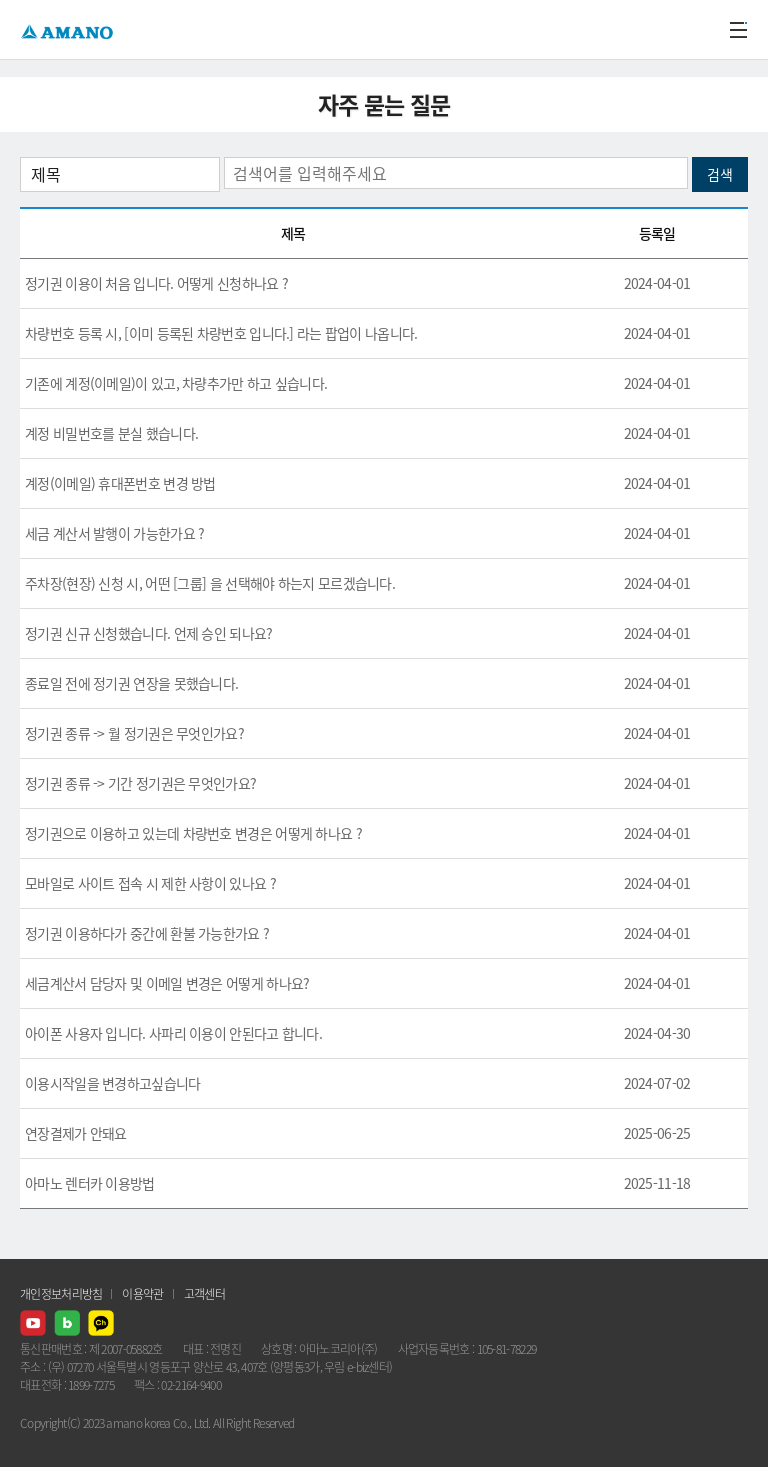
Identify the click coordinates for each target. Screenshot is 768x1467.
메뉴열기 (738, 30)
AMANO (69, 29)
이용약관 (142, 1294)
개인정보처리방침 (61, 1294)
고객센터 (204, 1294)
